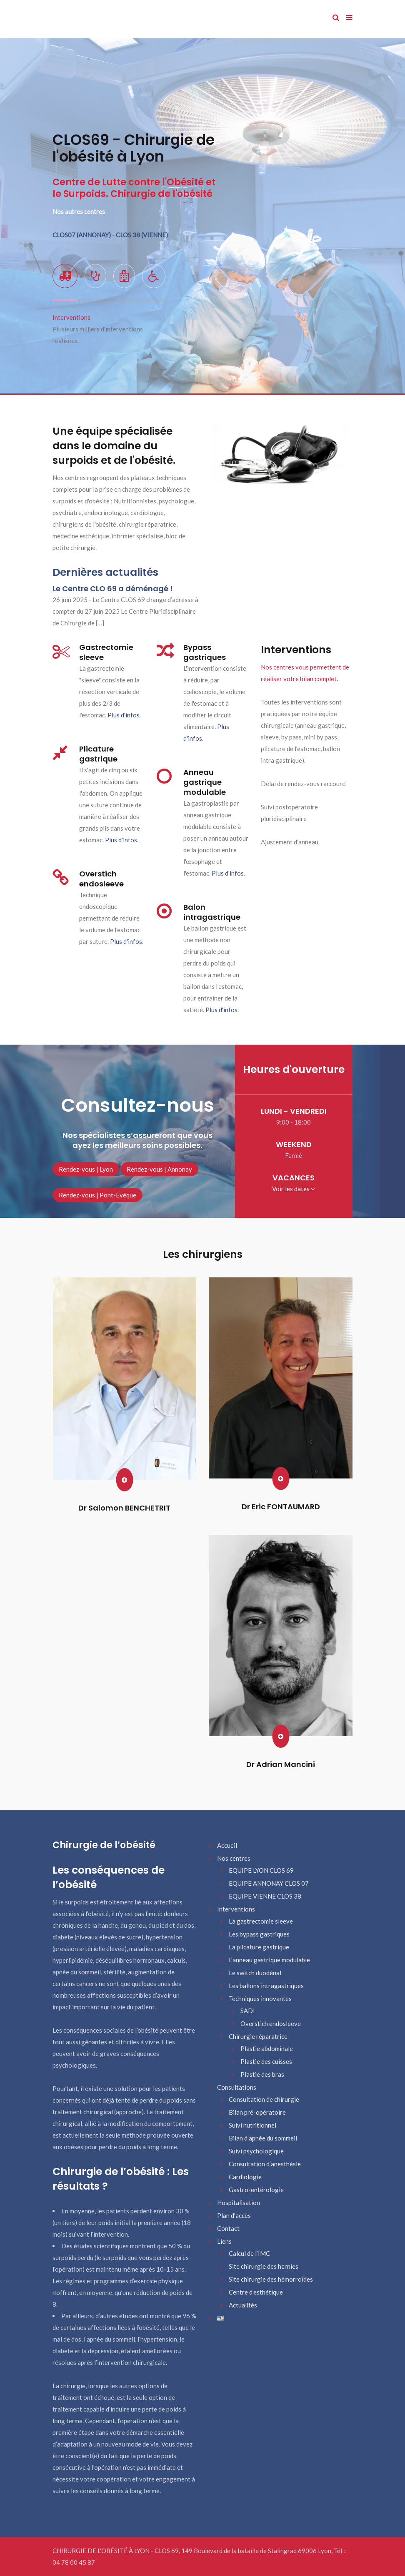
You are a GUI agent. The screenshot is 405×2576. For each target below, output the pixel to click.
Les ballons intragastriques (266, 1985)
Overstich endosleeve (270, 2023)
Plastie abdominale (266, 2048)
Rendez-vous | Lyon (86, 1169)
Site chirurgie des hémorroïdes (271, 2279)
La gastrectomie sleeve (261, 1921)
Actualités (243, 2305)
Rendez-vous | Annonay (159, 1169)
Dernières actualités (105, 572)
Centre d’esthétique (256, 2292)
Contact (228, 2228)
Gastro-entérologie (256, 2189)
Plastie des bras (262, 2074)
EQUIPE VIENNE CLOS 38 (265, 1896)
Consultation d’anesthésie (265, 2164)
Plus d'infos (124, 715)
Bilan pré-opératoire (257, 2112)
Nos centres (233, 1858)
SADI (247, 2010)
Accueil (227, 1845)
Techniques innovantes (260, 1998)
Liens (224, 2241)
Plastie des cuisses (266, 2061)
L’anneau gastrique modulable (269, 1960)
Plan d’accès (234, 2215)
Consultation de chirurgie (264, 2099)
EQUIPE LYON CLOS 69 (261, 1870)
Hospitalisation (238, 2202)
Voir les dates (293, 1188)
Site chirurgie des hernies (263, 2266)
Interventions (236, 1909)
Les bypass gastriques (259, 1934)
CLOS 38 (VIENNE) (142, 235)
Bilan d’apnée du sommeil (263, 2138)
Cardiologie (245, 2176)
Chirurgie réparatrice (258, 2036)
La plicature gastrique (259, 1947)
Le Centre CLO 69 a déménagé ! (112, 589)
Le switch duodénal (255, 1972)
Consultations (236, 2087)
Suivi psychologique (256, 2151)
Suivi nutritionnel (252, 2125)
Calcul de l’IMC (249, 2253)
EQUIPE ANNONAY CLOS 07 (269, 1883)
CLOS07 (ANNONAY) (82, 235)
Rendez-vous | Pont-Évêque (97, 1195)
